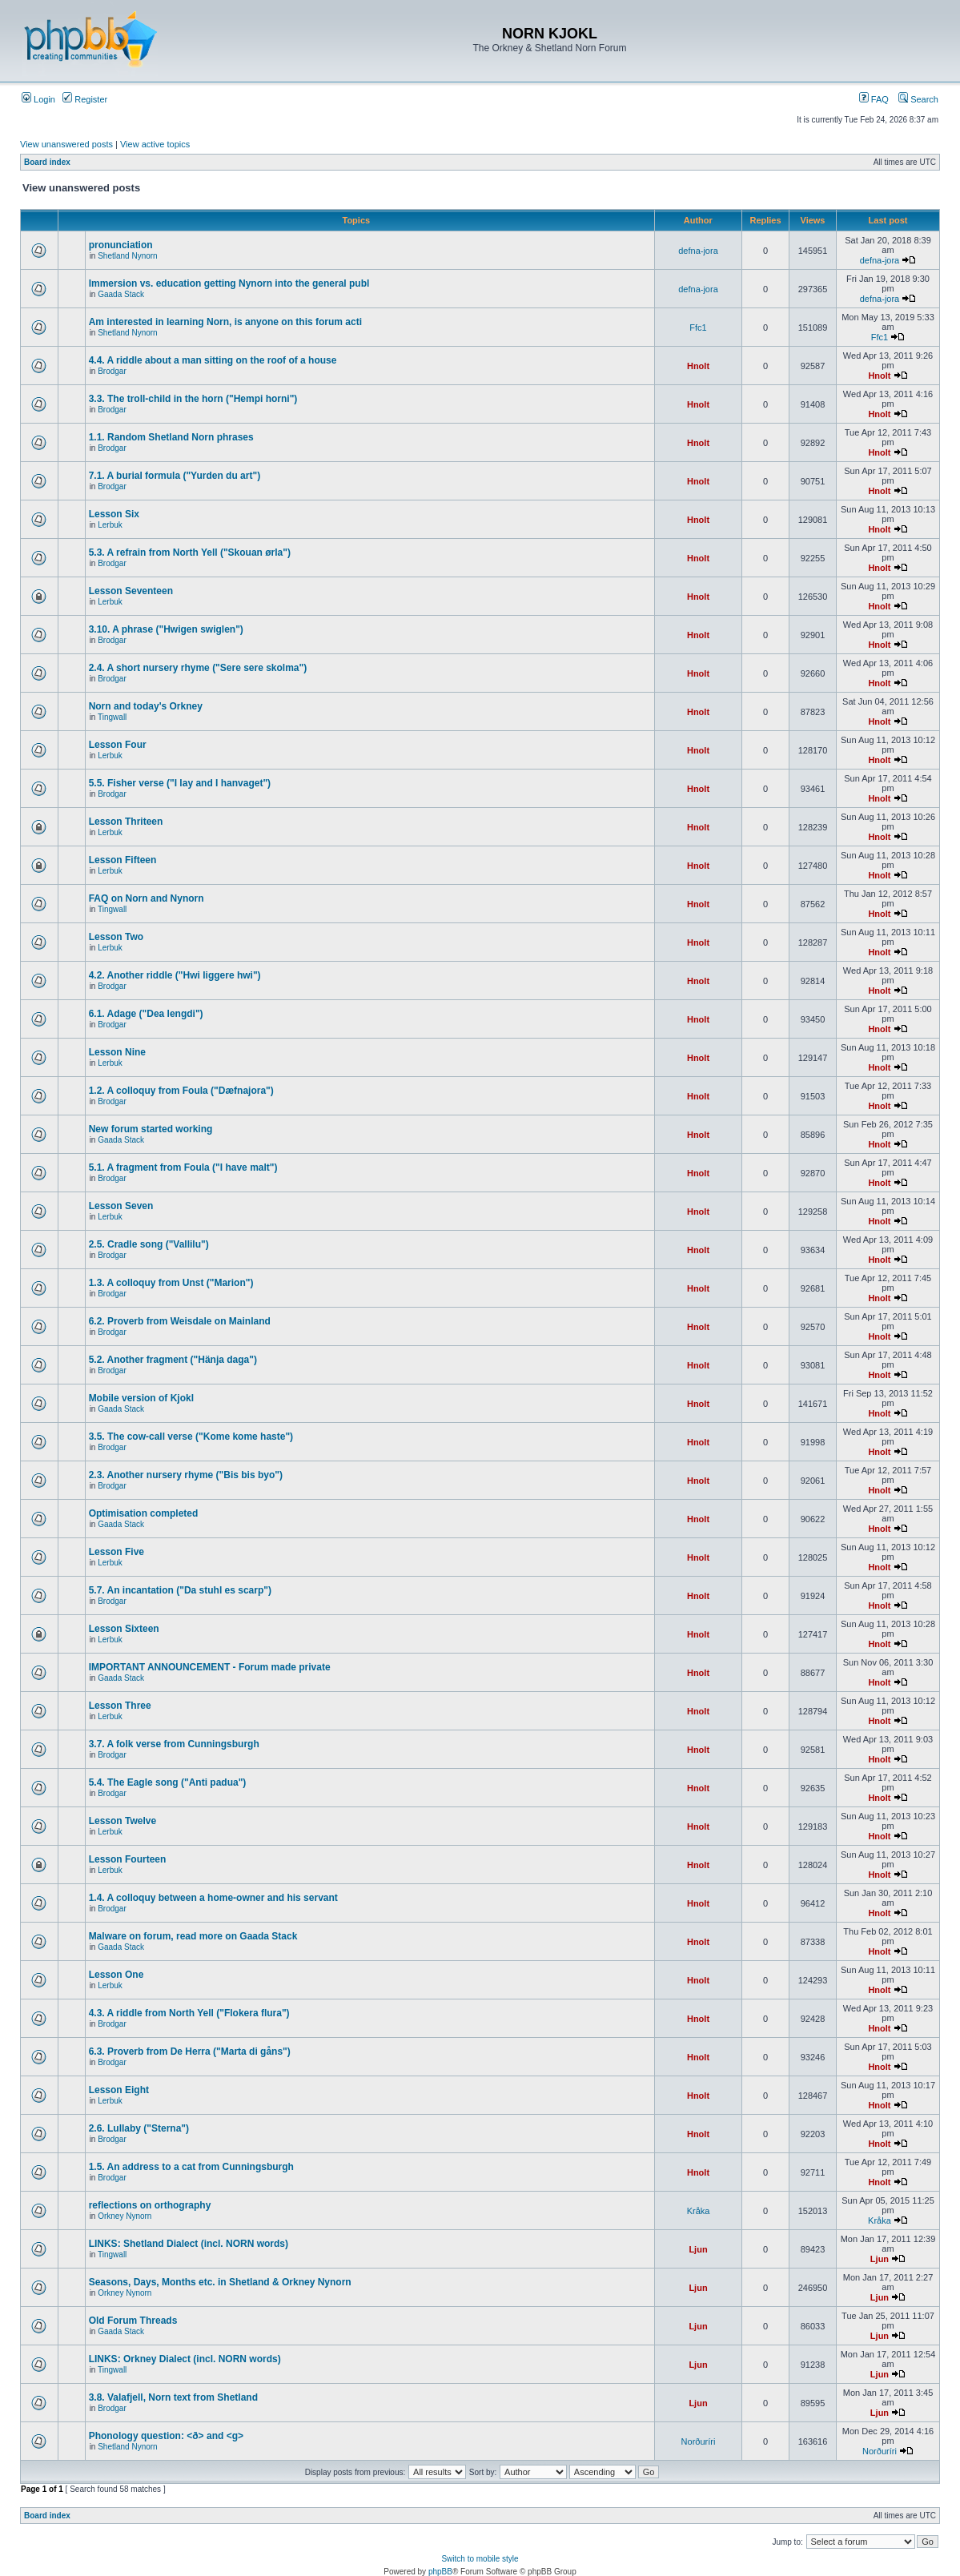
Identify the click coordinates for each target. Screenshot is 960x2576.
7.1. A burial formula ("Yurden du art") (175, 475)
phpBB (440, 2571)
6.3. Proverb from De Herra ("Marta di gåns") (190, 2051)
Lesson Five (116, 1551)
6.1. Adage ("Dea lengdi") (146, 1013)
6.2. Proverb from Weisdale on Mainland (180, 1321)
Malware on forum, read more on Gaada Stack (193, 1936)
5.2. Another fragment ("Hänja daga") (173, 1359)
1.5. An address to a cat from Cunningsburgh (191, 2166)
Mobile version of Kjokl (141, 1398)
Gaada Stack (121, 294)
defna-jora (698, 250)
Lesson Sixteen (124, 1628)
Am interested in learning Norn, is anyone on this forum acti (225, 322)
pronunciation (121, 245)
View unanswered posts (66, 144)
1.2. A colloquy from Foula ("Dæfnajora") (181, 1090)
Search (918, 99)
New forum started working (151, 1129)
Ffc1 (697, 327)
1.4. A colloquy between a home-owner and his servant (213, 1897)
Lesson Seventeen (131, 591)
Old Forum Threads (133, 2320)
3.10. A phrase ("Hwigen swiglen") (166, 629)
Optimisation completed (144, 1513)
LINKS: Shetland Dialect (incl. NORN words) (188, 2243)
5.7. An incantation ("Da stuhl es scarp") (180, 1590)
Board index (47, 162)
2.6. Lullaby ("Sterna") (139, 2128)
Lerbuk (110, 524)
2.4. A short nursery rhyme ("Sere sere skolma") (198, 667)
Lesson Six (114, 514)
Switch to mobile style (479, 2558)
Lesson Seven (121, 1206)
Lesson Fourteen (128, 1859)
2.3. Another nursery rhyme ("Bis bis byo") (186, 1475)
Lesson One (116, 1974)
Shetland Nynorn (128, 255)
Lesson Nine (117, 1052)
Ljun (698, 2249)
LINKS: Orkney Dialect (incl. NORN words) (185, 2359)
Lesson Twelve (122, 1821)
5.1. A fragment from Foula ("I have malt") (183, 1167)
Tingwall (112, 717)
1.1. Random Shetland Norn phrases (171, 437)
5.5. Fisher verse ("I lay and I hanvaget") (180, 783)
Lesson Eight (119, 2090)
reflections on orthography (150, 2205)
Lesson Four (118, 744)
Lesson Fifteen (123, 860)
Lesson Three (120, 1705)
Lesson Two (116, 936)
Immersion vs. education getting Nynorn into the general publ (229, 283)
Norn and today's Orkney (146, 706)
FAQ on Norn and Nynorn (146, 898)
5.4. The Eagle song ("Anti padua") (168, 1782)
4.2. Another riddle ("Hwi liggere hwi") (175, 975)
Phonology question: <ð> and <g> (166, 2435)
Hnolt (698, 366)
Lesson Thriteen (126, 821)
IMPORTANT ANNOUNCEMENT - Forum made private (210, 1667)
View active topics (155, 144)
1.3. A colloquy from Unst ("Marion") (171, 1282)
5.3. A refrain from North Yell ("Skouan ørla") (190, 552)
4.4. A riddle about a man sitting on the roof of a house (213, 360)
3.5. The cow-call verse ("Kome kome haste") (191, 1436)
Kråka (698, 2211)
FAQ (874, 99)
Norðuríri (698, 2441)
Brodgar (112, 371)
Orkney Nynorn (124, 2216)
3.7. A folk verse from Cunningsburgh (174, 1744)
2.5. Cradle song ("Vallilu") (149, 1244)
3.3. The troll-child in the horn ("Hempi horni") (193, 398)
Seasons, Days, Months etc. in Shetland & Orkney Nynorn (220, 2282)
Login (38, 99)
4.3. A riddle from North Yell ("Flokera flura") (189, 2013)
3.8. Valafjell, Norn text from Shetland (173, 2397)
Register (84, 99)
